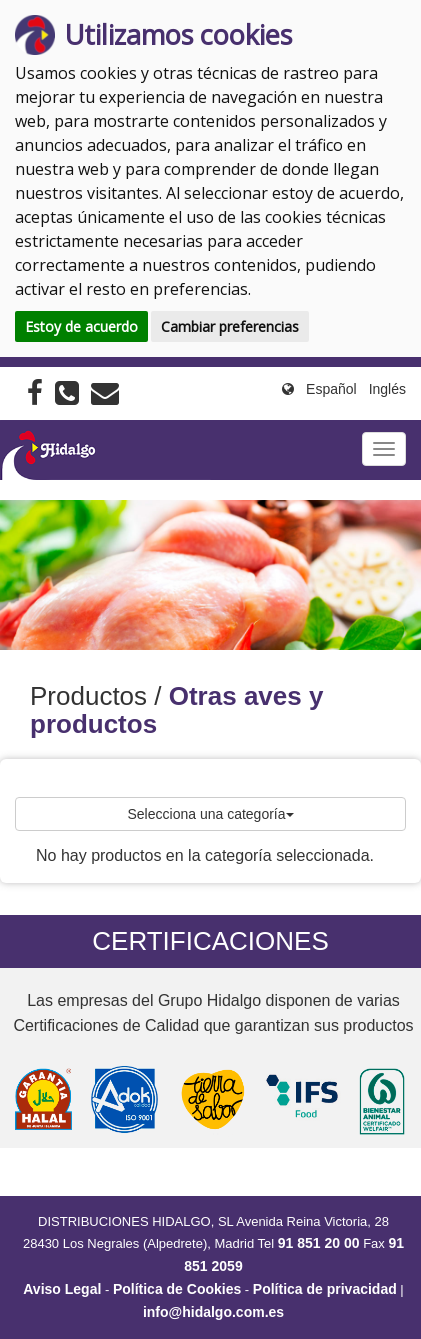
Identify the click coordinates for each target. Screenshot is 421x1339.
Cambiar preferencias (230, 326)
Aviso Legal (62, 1289)
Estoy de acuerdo (81, 326)
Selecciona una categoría (211, 814)
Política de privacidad (325, 1289)
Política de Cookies (177, 1289)
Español (331, 389)
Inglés (387, 389)
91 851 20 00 (319, 1243)
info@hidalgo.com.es (213, 1312)
